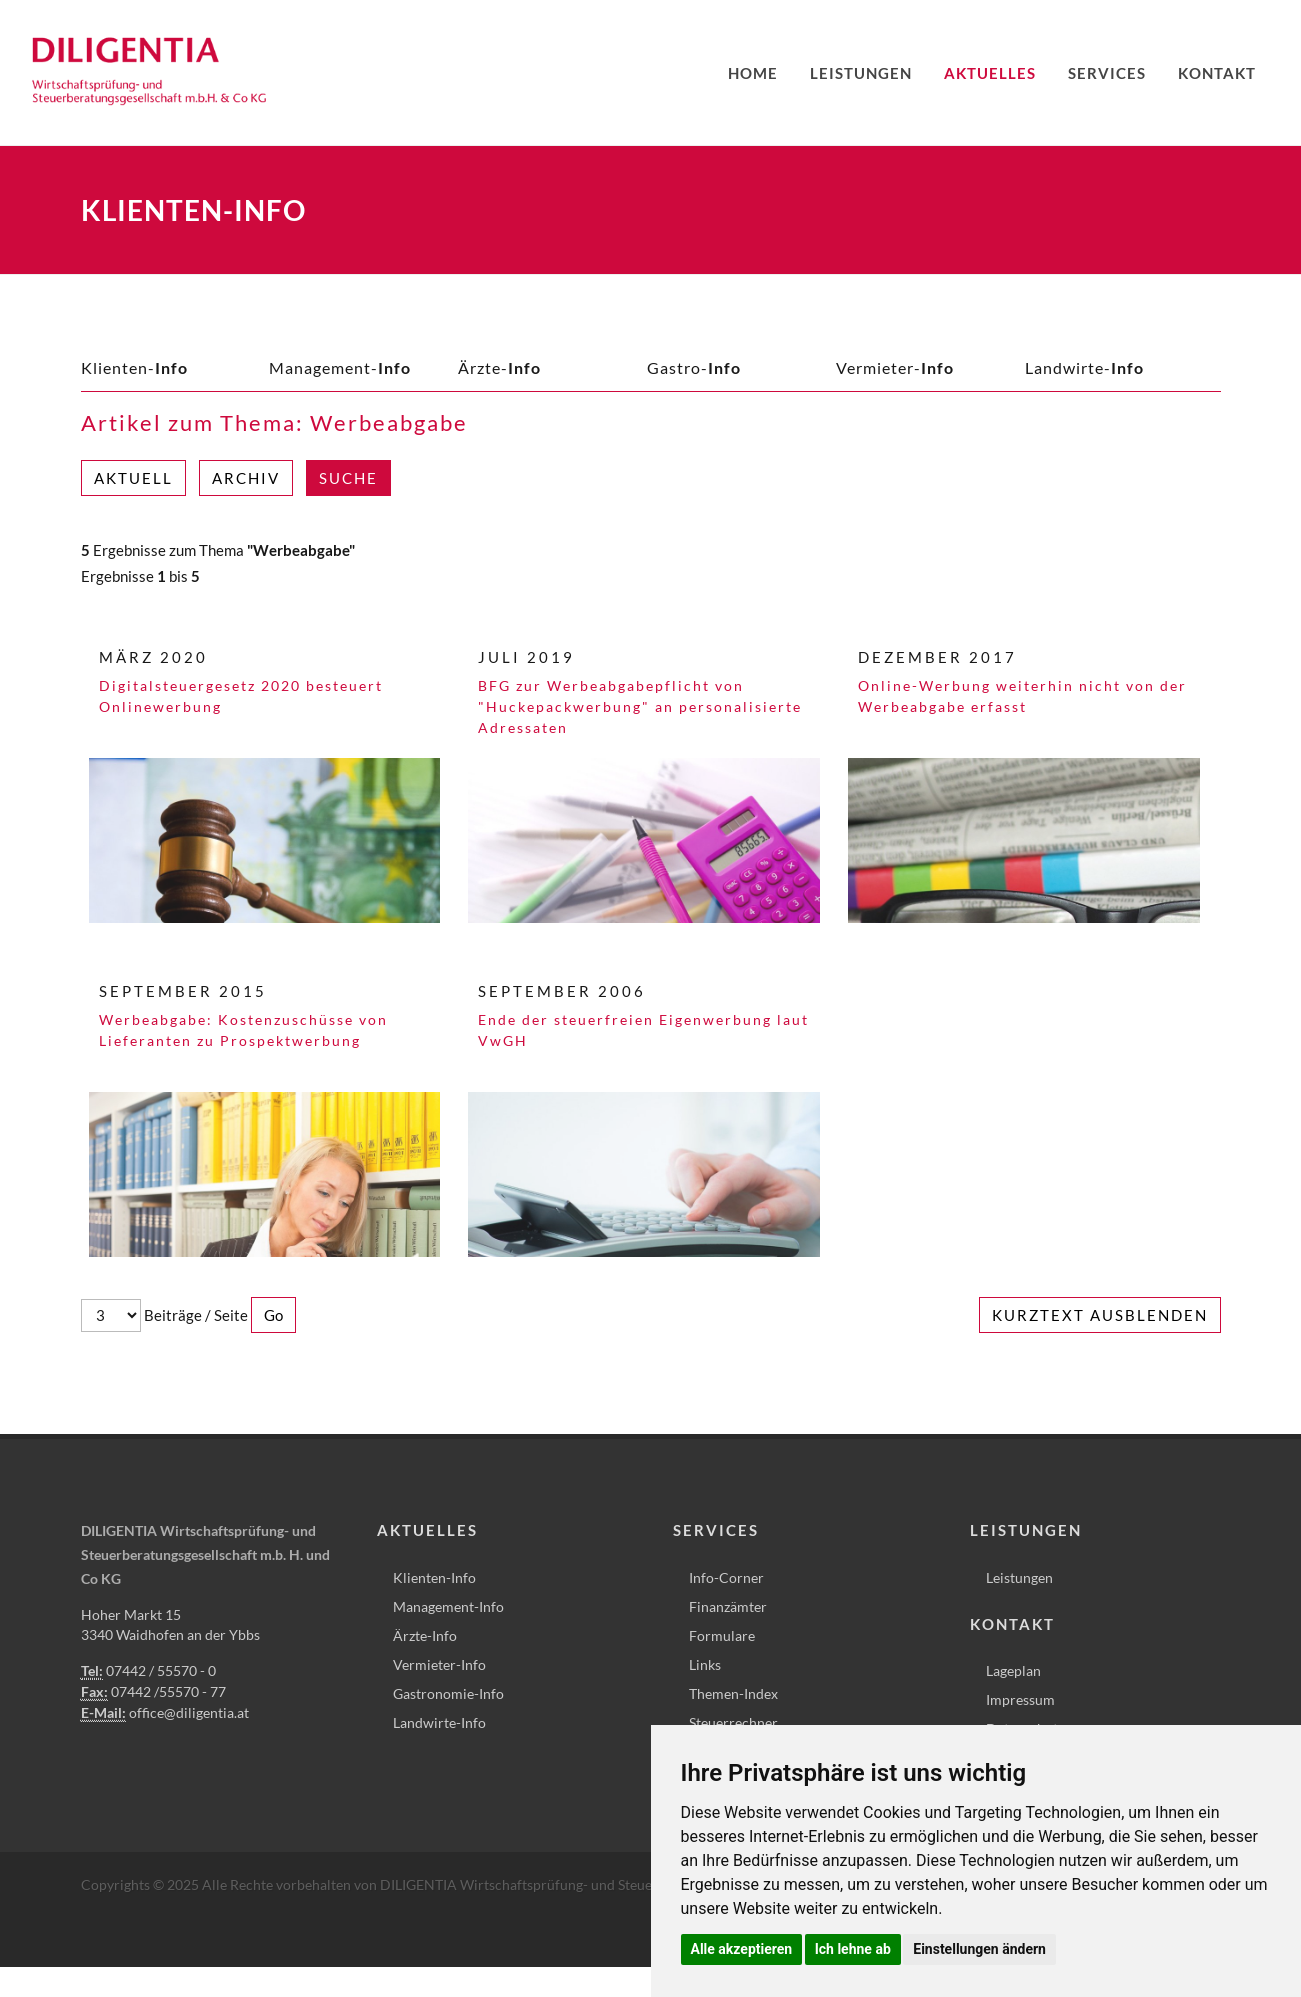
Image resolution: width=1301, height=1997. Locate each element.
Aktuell (133, 478)
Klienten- (134, 367)
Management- (340, 367)
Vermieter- (895, 367)
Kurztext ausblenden (1100, 1315)
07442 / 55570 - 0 (161, 1670)
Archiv (246, 478)
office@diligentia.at (189, 1712)
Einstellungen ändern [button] (979, 1949)
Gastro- (694, 367)
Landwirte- (1084, 367)
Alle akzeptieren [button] (742, 1949)
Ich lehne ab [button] (853, 1949)
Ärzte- (499, 367)
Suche (348, 478)
